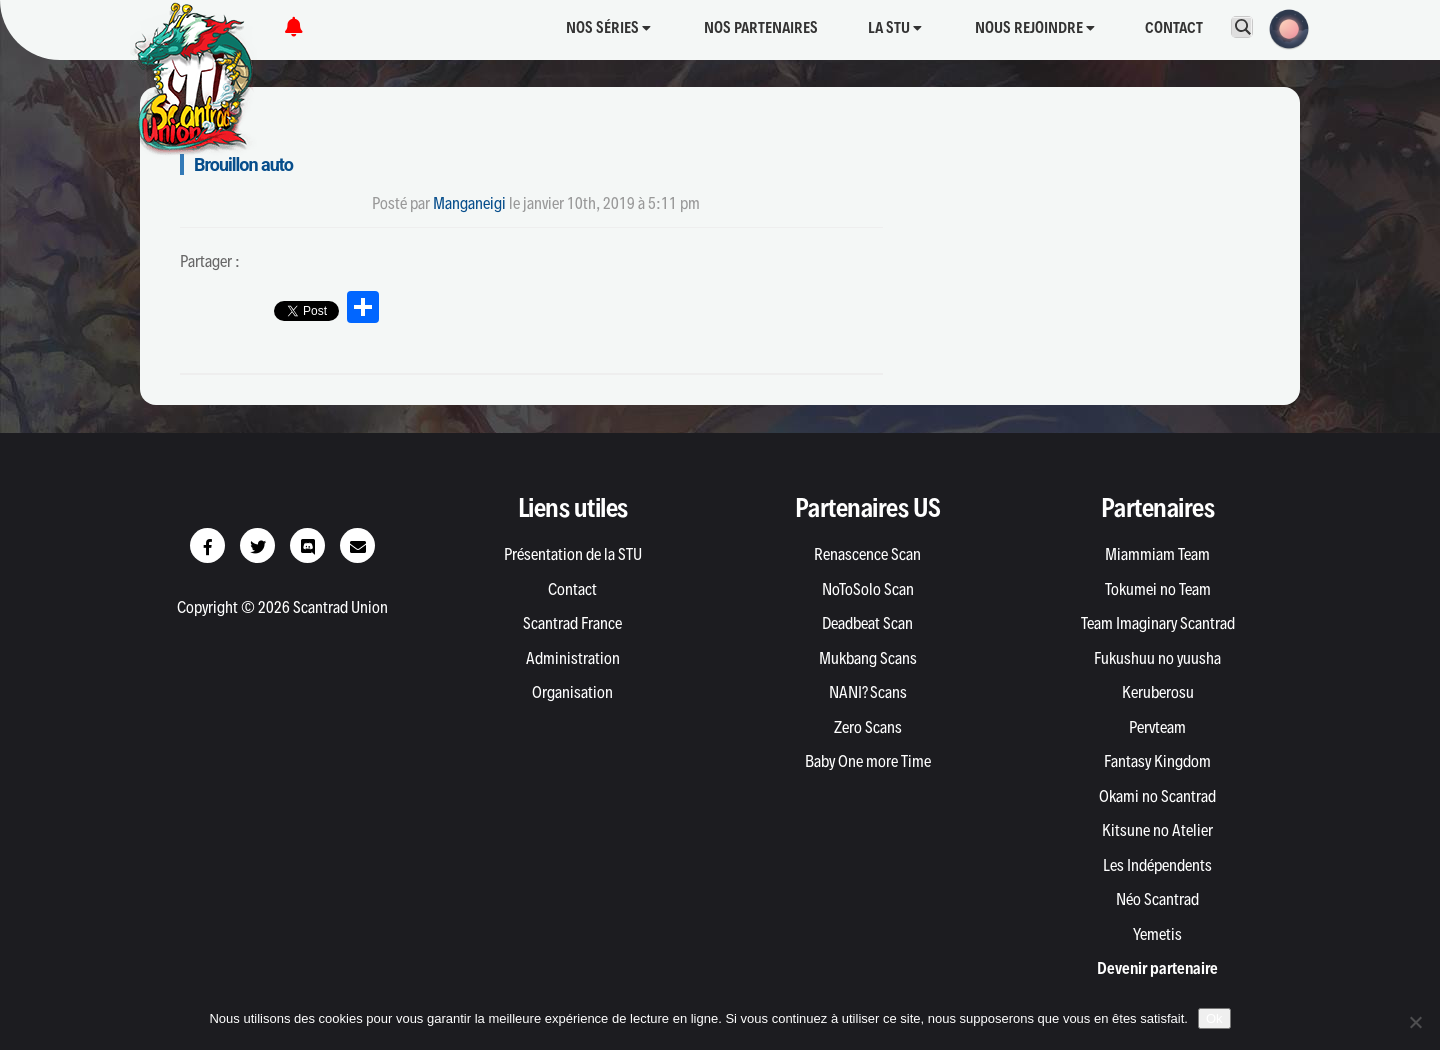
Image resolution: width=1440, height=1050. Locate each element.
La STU (895, 27)
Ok (1214, 1018)
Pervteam (1157, 727)
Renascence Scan (867, 554)
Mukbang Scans (868, 658)
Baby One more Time (868, 761)
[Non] (1415, 1022)
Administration (573, 658)
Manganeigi (469, 203)
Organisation (572, 692)
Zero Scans (868, 727)
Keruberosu (1158, 692)
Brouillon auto (243, 164)
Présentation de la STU (573, 554)
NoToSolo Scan (868, 589)
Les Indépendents (1157, 865)
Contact (1174, 27)
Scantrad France (572, 623)
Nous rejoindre (1035, 27)
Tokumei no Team (1158, 589)
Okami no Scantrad (1157, 796)
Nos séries (608, 27)
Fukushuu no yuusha (1157, 658)
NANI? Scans (868, 692)
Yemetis (1157, 934)
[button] (1283, 27)
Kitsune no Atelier (1157, 830)
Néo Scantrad (1157, 899)
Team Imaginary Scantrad (1158, 623)
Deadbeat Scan (867, 623)
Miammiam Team (1157, 554)
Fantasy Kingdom (1157, 761)
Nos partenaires (761, 27)
